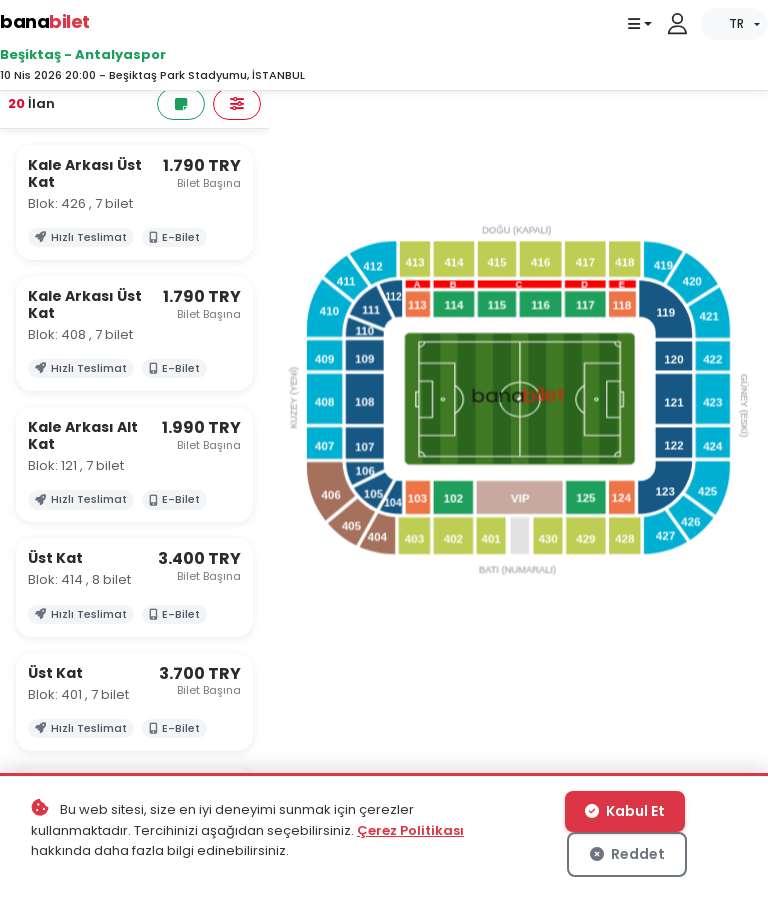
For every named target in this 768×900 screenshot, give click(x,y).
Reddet (627, 854)
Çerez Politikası (410, 830)
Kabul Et (625, 811)
